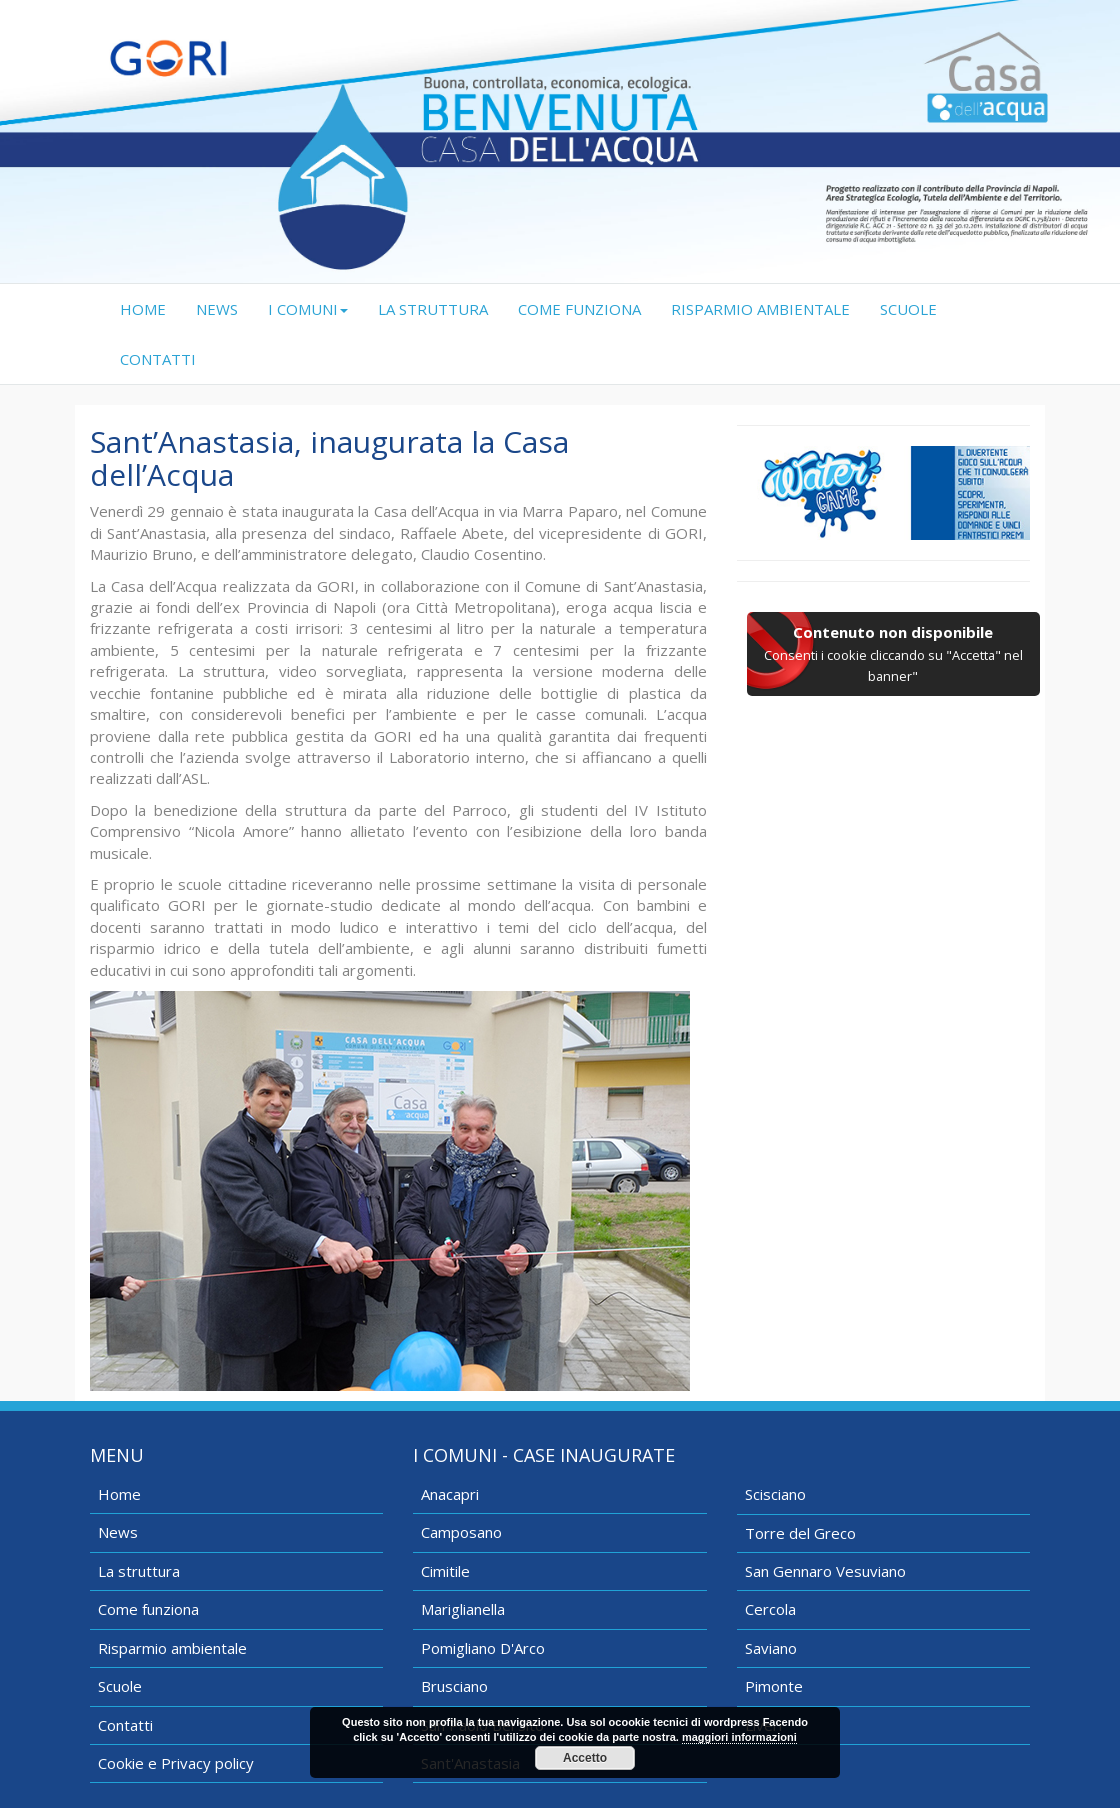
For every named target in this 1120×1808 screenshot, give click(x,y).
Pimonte (774, 1686)
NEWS (217, 309)
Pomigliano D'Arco (483, 1648)
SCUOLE (908, 309)
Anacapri (450, 1494)
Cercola (770, 1609)
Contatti (125, 1725)
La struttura (139, 1571)
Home (119, 1494)
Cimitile (445, 1571)
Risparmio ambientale (172, 1648)
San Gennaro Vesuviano (825, 1571)
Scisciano (775, 1494)
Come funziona (148, 1609)
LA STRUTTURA (433, 309)
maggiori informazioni (739, 1737)
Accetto (585, 1758)
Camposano (461, 1532)
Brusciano (454, 1686)
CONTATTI (158, 359)
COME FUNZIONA (579, 309)
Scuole (120, 1686)
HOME (150, 308)
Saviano (771, 1648)
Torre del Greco (800, 1533)
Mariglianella (463, 1609)
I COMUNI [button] (308, 309)
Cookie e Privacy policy (176, 1763)
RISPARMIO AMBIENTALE (760, 309)
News (118, 1532)
